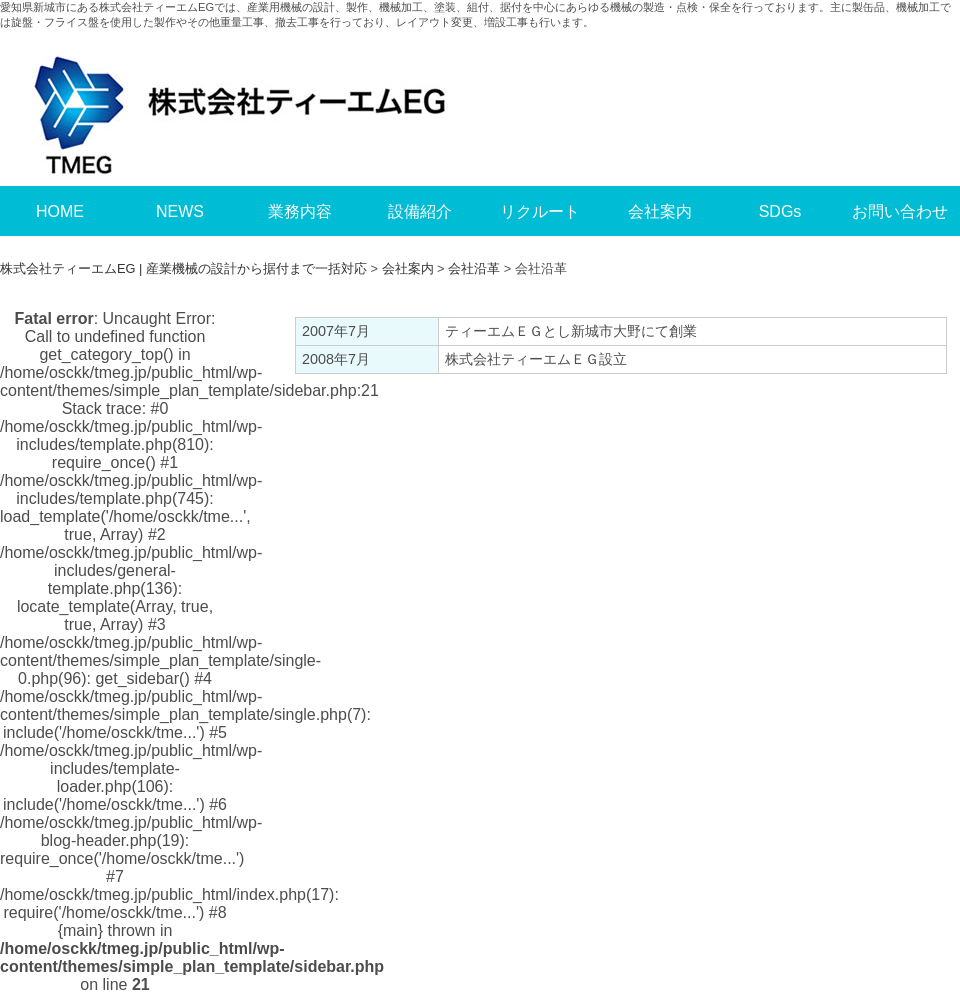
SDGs (780, 211)
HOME (60, 211)
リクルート (540, 211)
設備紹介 (420, 211)
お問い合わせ (900, 211)
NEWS (180, 211)
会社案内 (660, 211)
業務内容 (300, 211)
